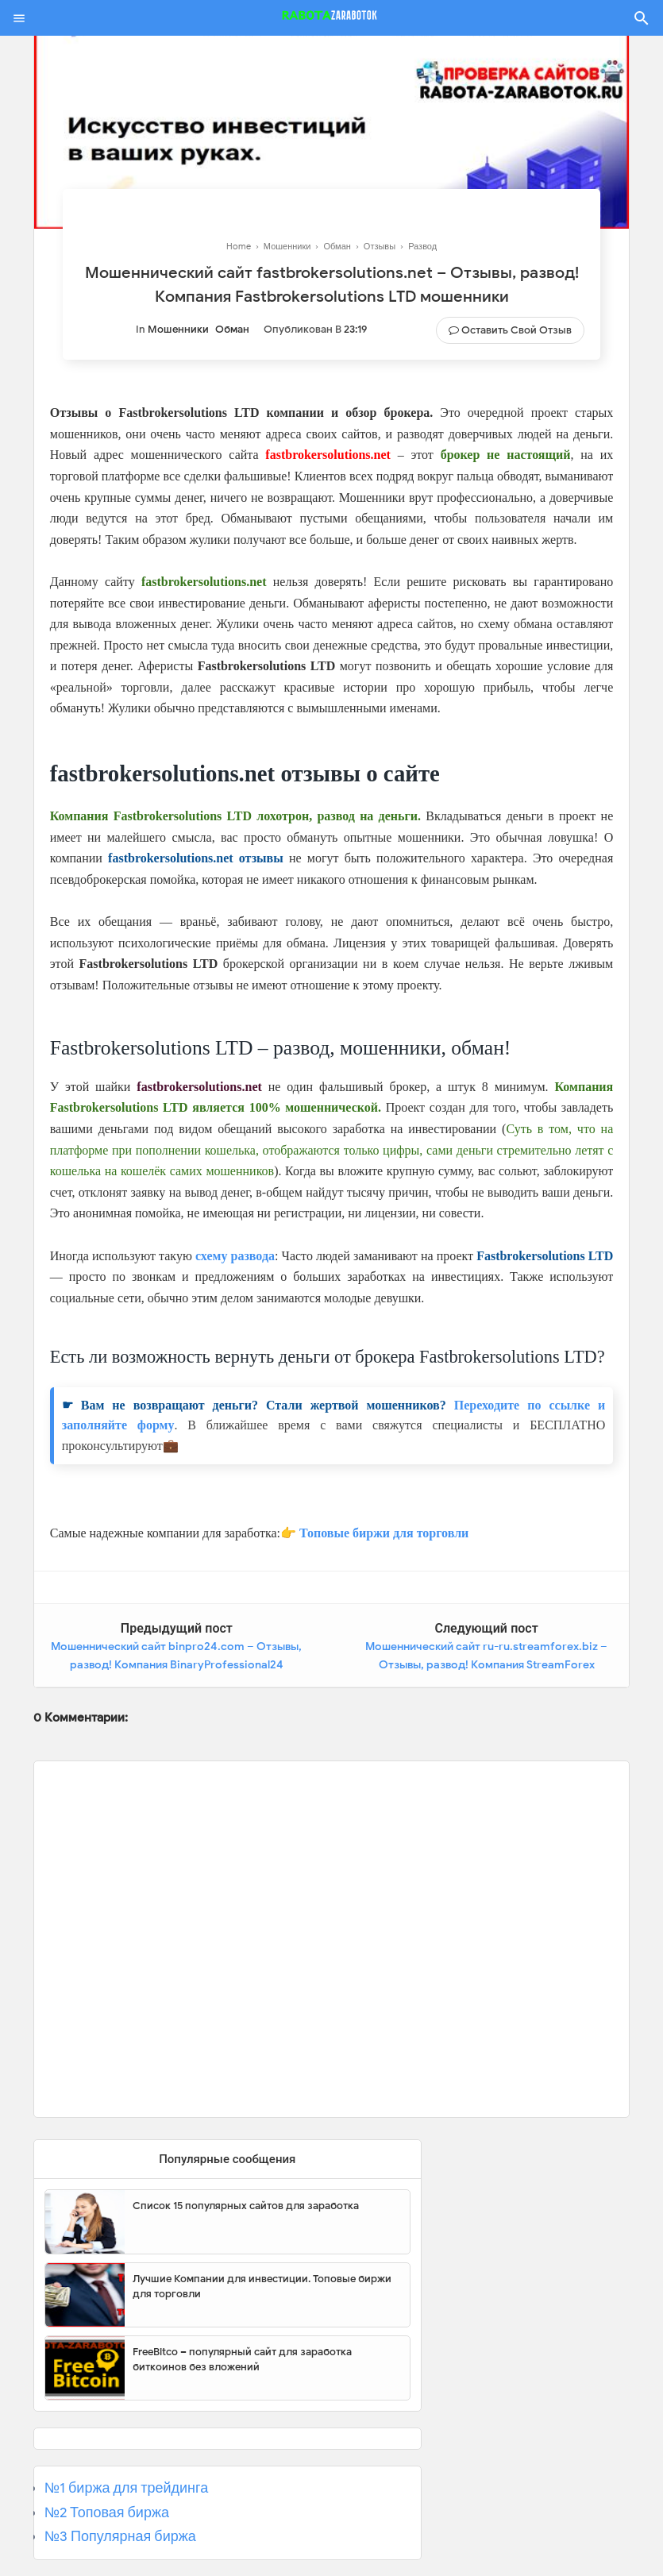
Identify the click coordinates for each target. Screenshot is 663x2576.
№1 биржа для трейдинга (126, 2488)
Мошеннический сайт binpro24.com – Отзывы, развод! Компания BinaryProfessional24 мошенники (176, 1665)
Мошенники (178, 329)
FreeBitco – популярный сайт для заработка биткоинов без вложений (242, 2359)
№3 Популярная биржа (120, 2536)
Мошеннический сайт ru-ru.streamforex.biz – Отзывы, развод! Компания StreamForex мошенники (486, 1665)
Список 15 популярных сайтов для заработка (246, 2205)
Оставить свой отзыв (516, 330)
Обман (232, 329)
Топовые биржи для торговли (383, 1533)
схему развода (235, 1256)
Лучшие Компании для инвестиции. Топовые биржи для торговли (262, 2286)
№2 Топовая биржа (106, 2512)
